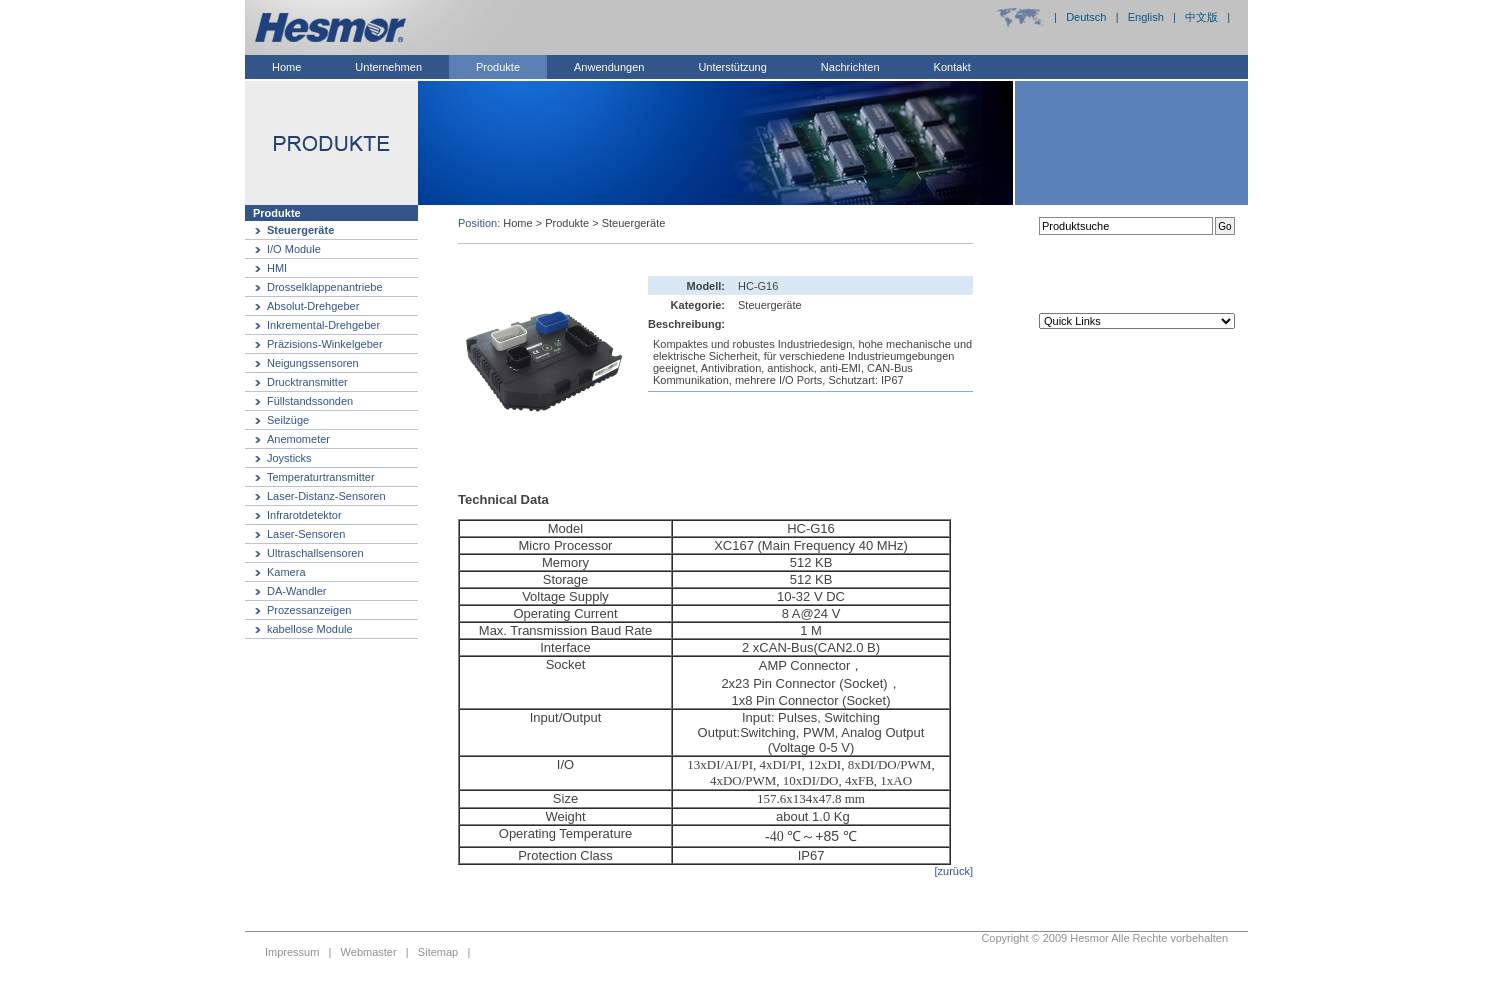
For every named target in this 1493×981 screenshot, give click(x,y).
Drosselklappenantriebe (325, 287)
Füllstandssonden (310, 401)
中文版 (1201, 17)
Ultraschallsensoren (315, 553)
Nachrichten (850, 67)
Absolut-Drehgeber (313, 306)
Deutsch (1086, 17)
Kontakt (952, 67)
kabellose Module (310, 629)
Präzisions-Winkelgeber (325, 344)
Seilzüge (288, 420)
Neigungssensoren (313, 363)
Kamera (286, 572)
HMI (277, 268)
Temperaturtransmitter (321, 477)
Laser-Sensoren (306, 534)
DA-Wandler (297, 591)
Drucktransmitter (307, 382)
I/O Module (294, 249)
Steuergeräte (300, 230)
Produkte (498, 67)
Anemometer (298, 439)
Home (286, 67)
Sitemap (438, 952)
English (1146, 17)
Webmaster (369, 952)
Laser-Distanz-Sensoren (326, 496)
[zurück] (953, 871)
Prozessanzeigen (309, 610)
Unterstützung (732, 67)
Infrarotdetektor (304, 515)
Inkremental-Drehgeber (323, 325)
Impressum (292, 952)
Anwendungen (609, 67)
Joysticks (289, 458)
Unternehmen (388, 67)
